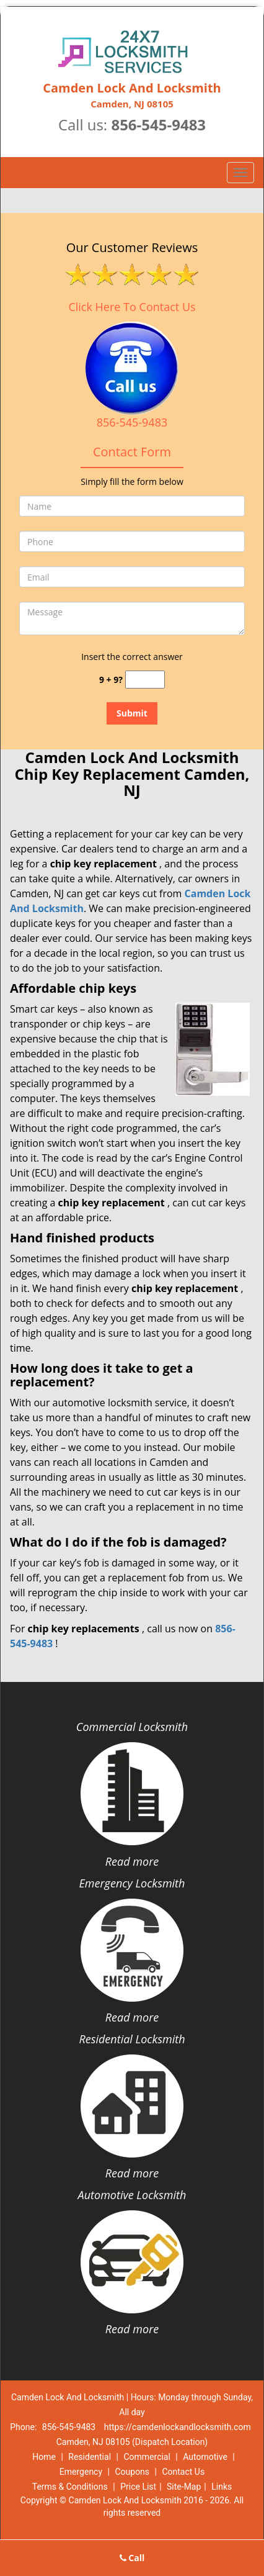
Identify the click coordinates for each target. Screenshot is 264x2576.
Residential (89, 2457)
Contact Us (183, 2472)
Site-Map (184, 2487)
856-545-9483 (158, 124)
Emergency (80, 2472)
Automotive (205, 2457)
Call (132, 2558)
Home (44, 2457)
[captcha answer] (145, 680)
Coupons (132, 2472)
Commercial (146, 2457)
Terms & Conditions (70, 2487)
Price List (138, 2487)
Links (221, 2487)
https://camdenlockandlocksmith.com (177, 2427)
